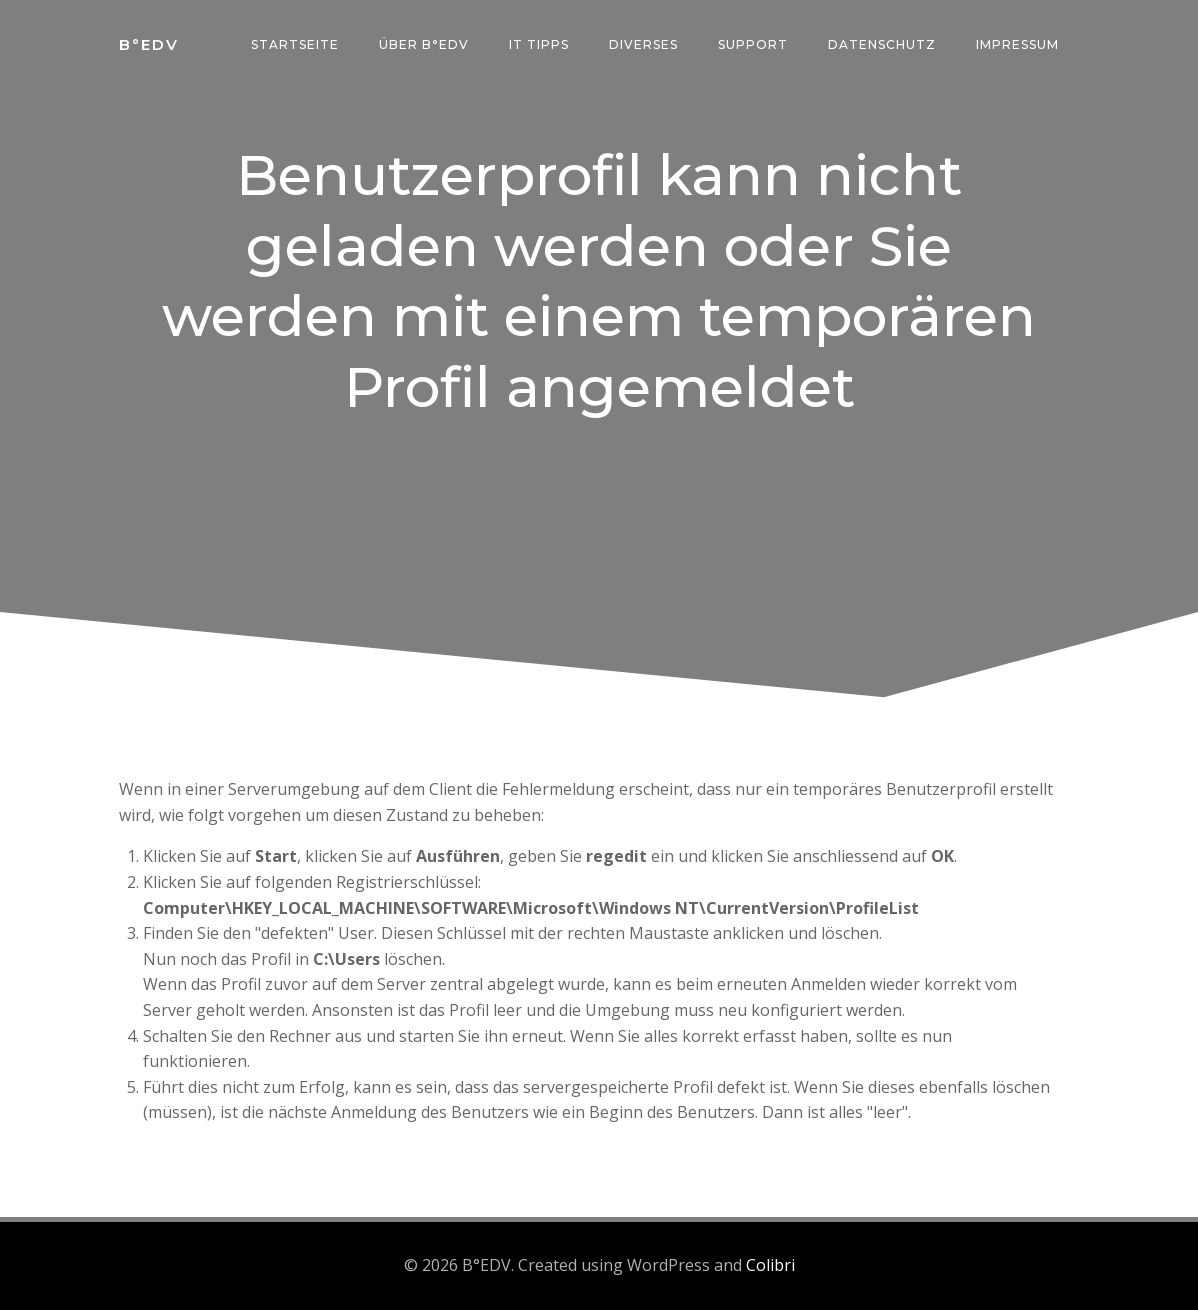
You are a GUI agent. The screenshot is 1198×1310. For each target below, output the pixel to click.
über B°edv (424, 44)
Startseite (295, 44)
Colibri (770, 1265)
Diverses (643, 44)
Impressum (1017, 44)
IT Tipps (539, 44)
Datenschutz (882, 44)
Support (753, 44)
